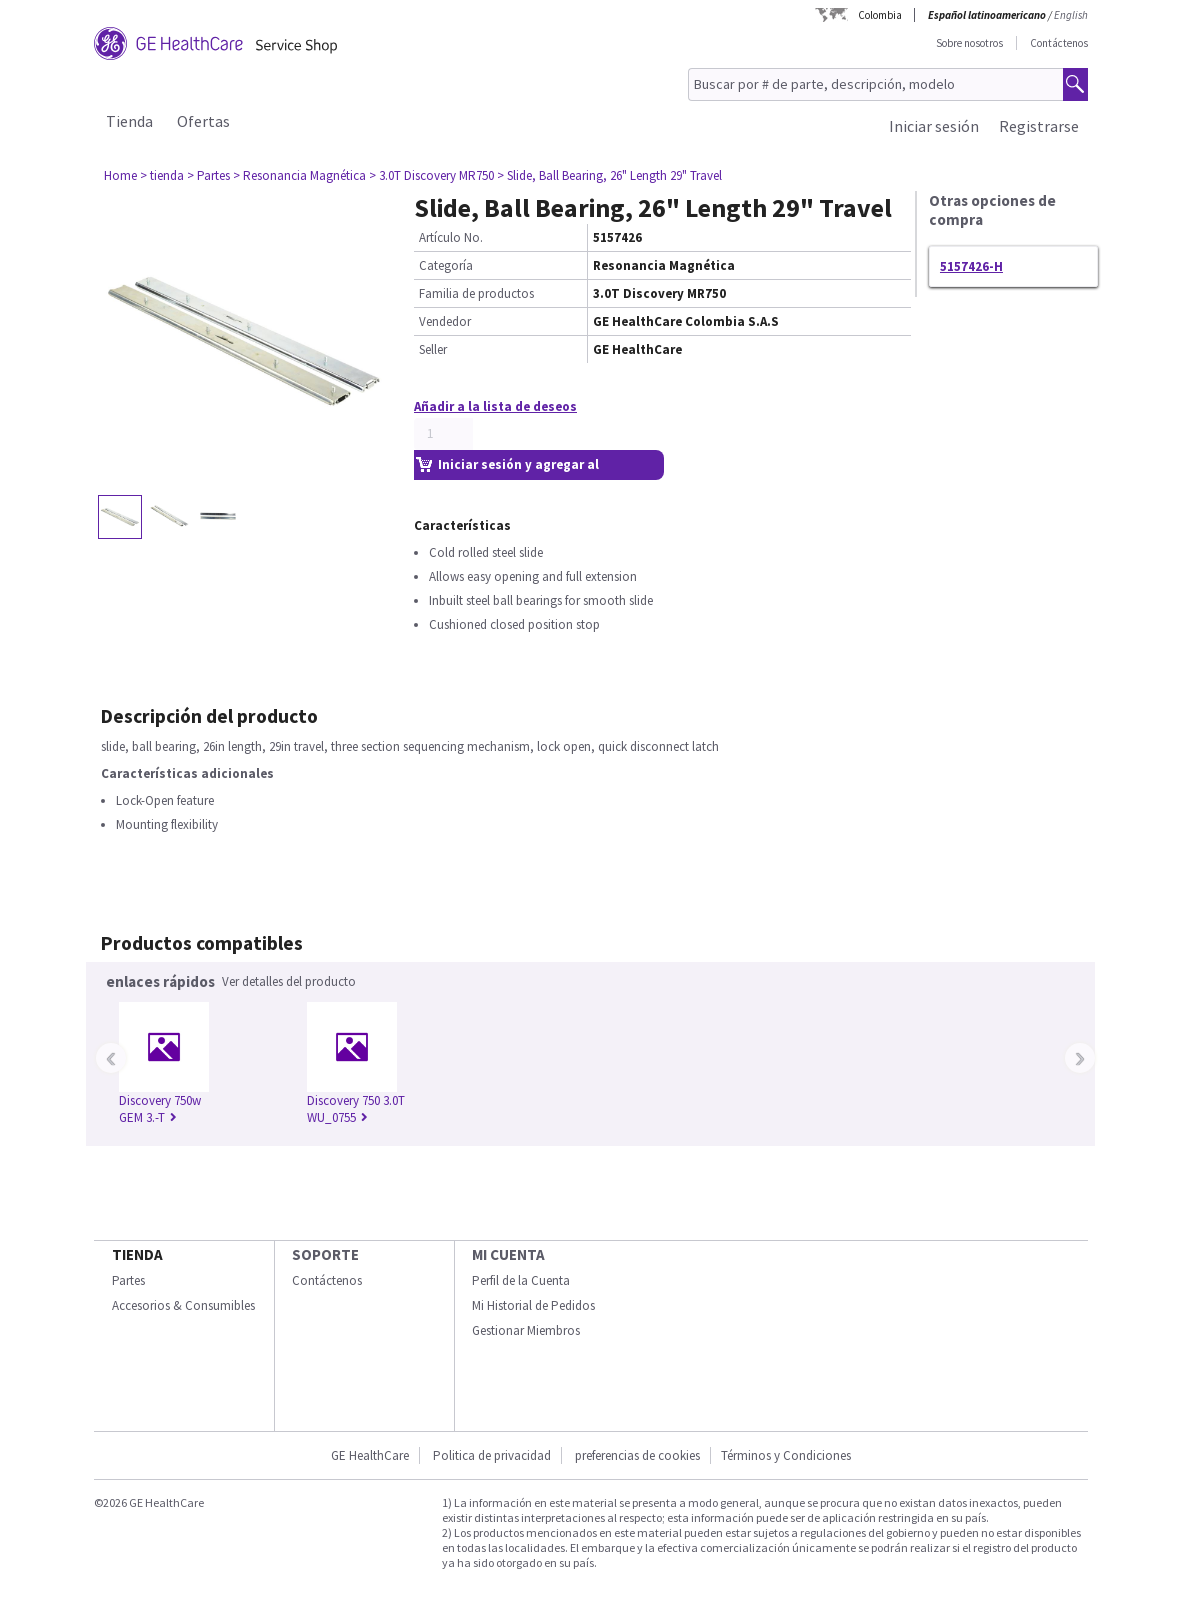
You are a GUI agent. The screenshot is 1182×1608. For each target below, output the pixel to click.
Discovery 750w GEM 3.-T (160, 1109)
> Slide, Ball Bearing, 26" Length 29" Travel (609, 175)
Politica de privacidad (492, 1455)
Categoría (446, 265)
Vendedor (445, 321)
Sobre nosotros (969, 43)
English (1071, 15)
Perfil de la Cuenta (521, 1280)
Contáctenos (1059, 43)
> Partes (208, 175)
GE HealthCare (370, 1455)
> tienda (162, 175)
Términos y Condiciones (786, 1455)
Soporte (325, 1254)
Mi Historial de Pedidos (533, 1305)
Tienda (129, 121)
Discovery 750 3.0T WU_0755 (356, 1109)
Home (120, 175)
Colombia (880, 15)
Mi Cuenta (508, 1254)
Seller (433, 349)
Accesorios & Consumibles (183, 1305)
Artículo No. (451, 237)
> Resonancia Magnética (299, 175)
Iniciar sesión (934, 126)
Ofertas (203, 121)
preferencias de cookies (637, 1455)
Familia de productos (476, 293)
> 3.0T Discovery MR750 (431, 175)
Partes (128, 1280)
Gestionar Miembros (526, 1330)
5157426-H (971, 266)
